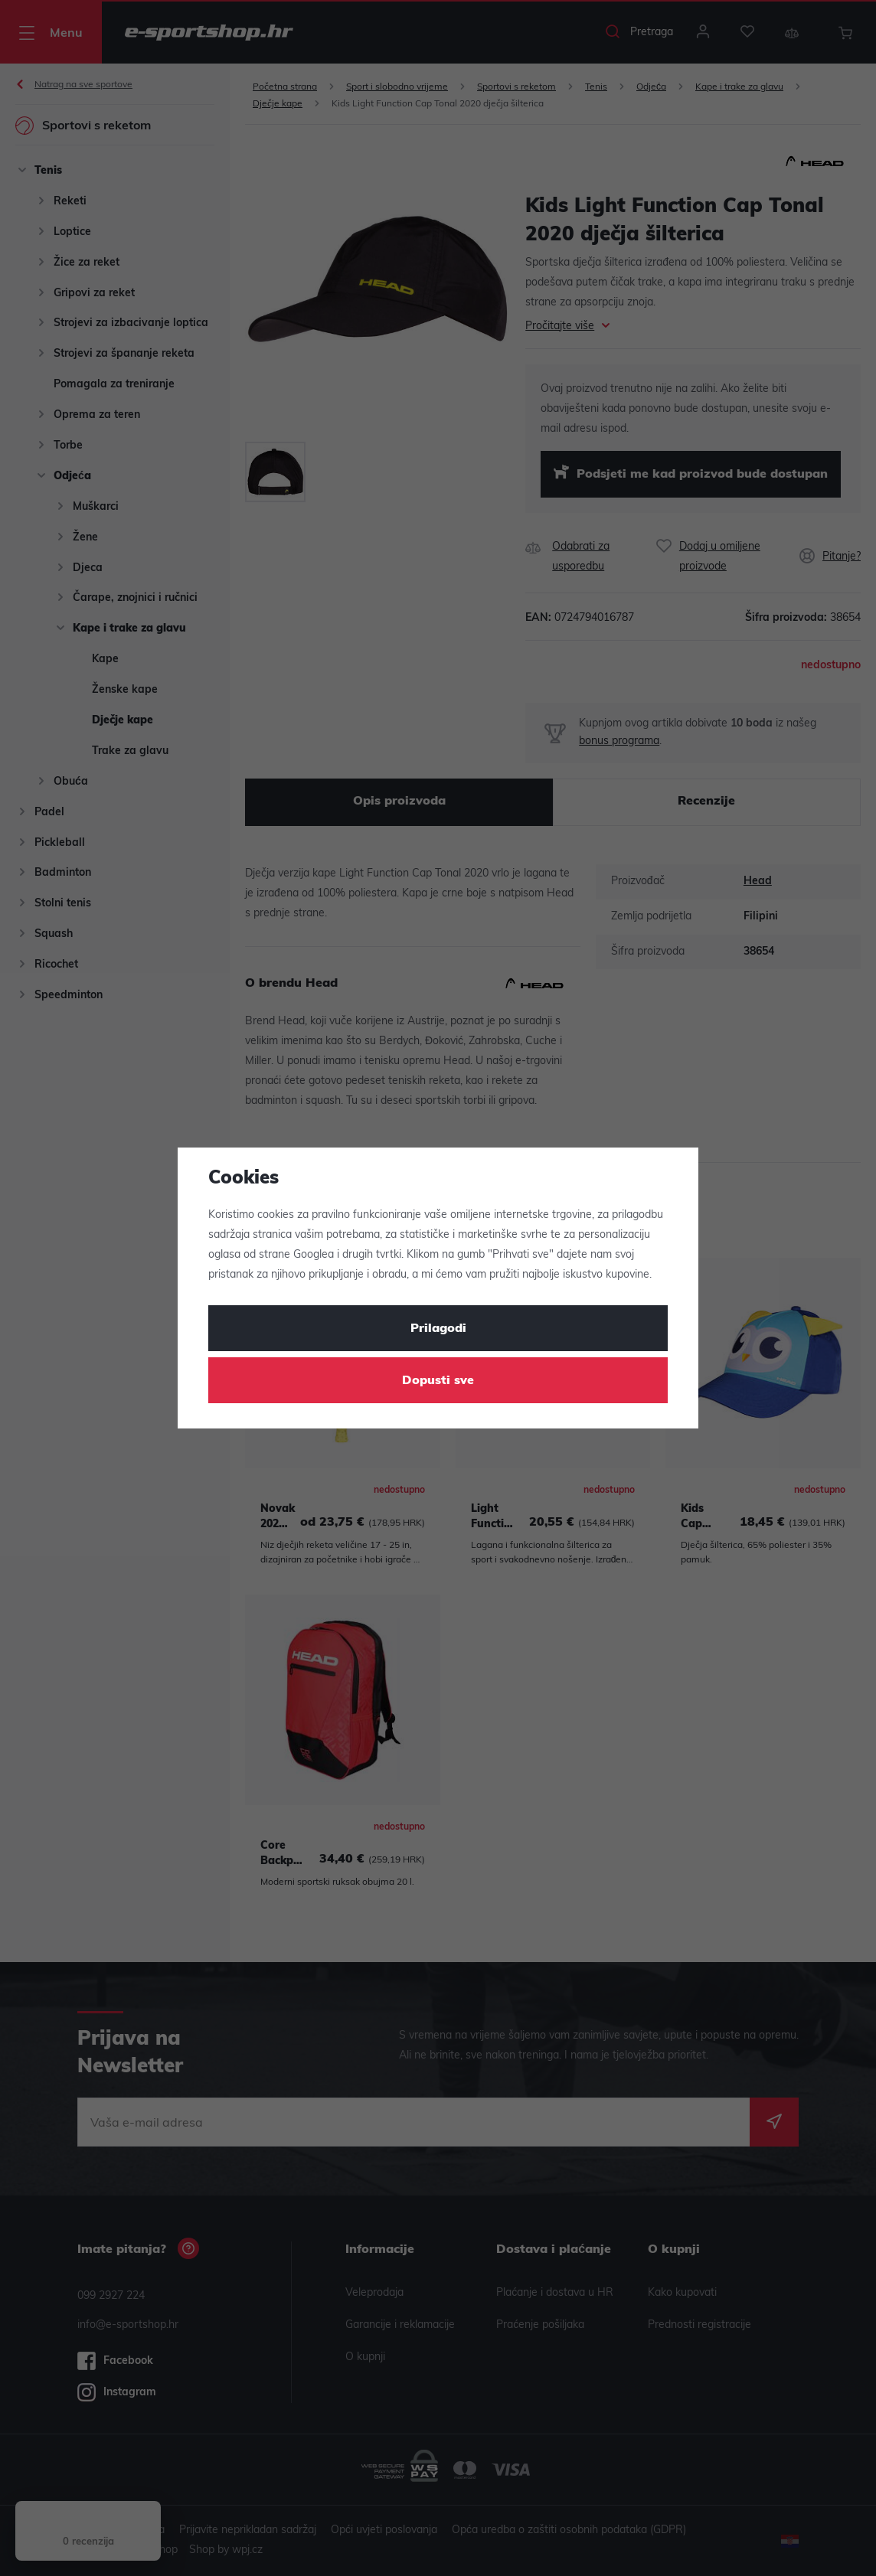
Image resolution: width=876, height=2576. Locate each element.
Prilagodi (438, 1329)
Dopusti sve (438, 1381)
